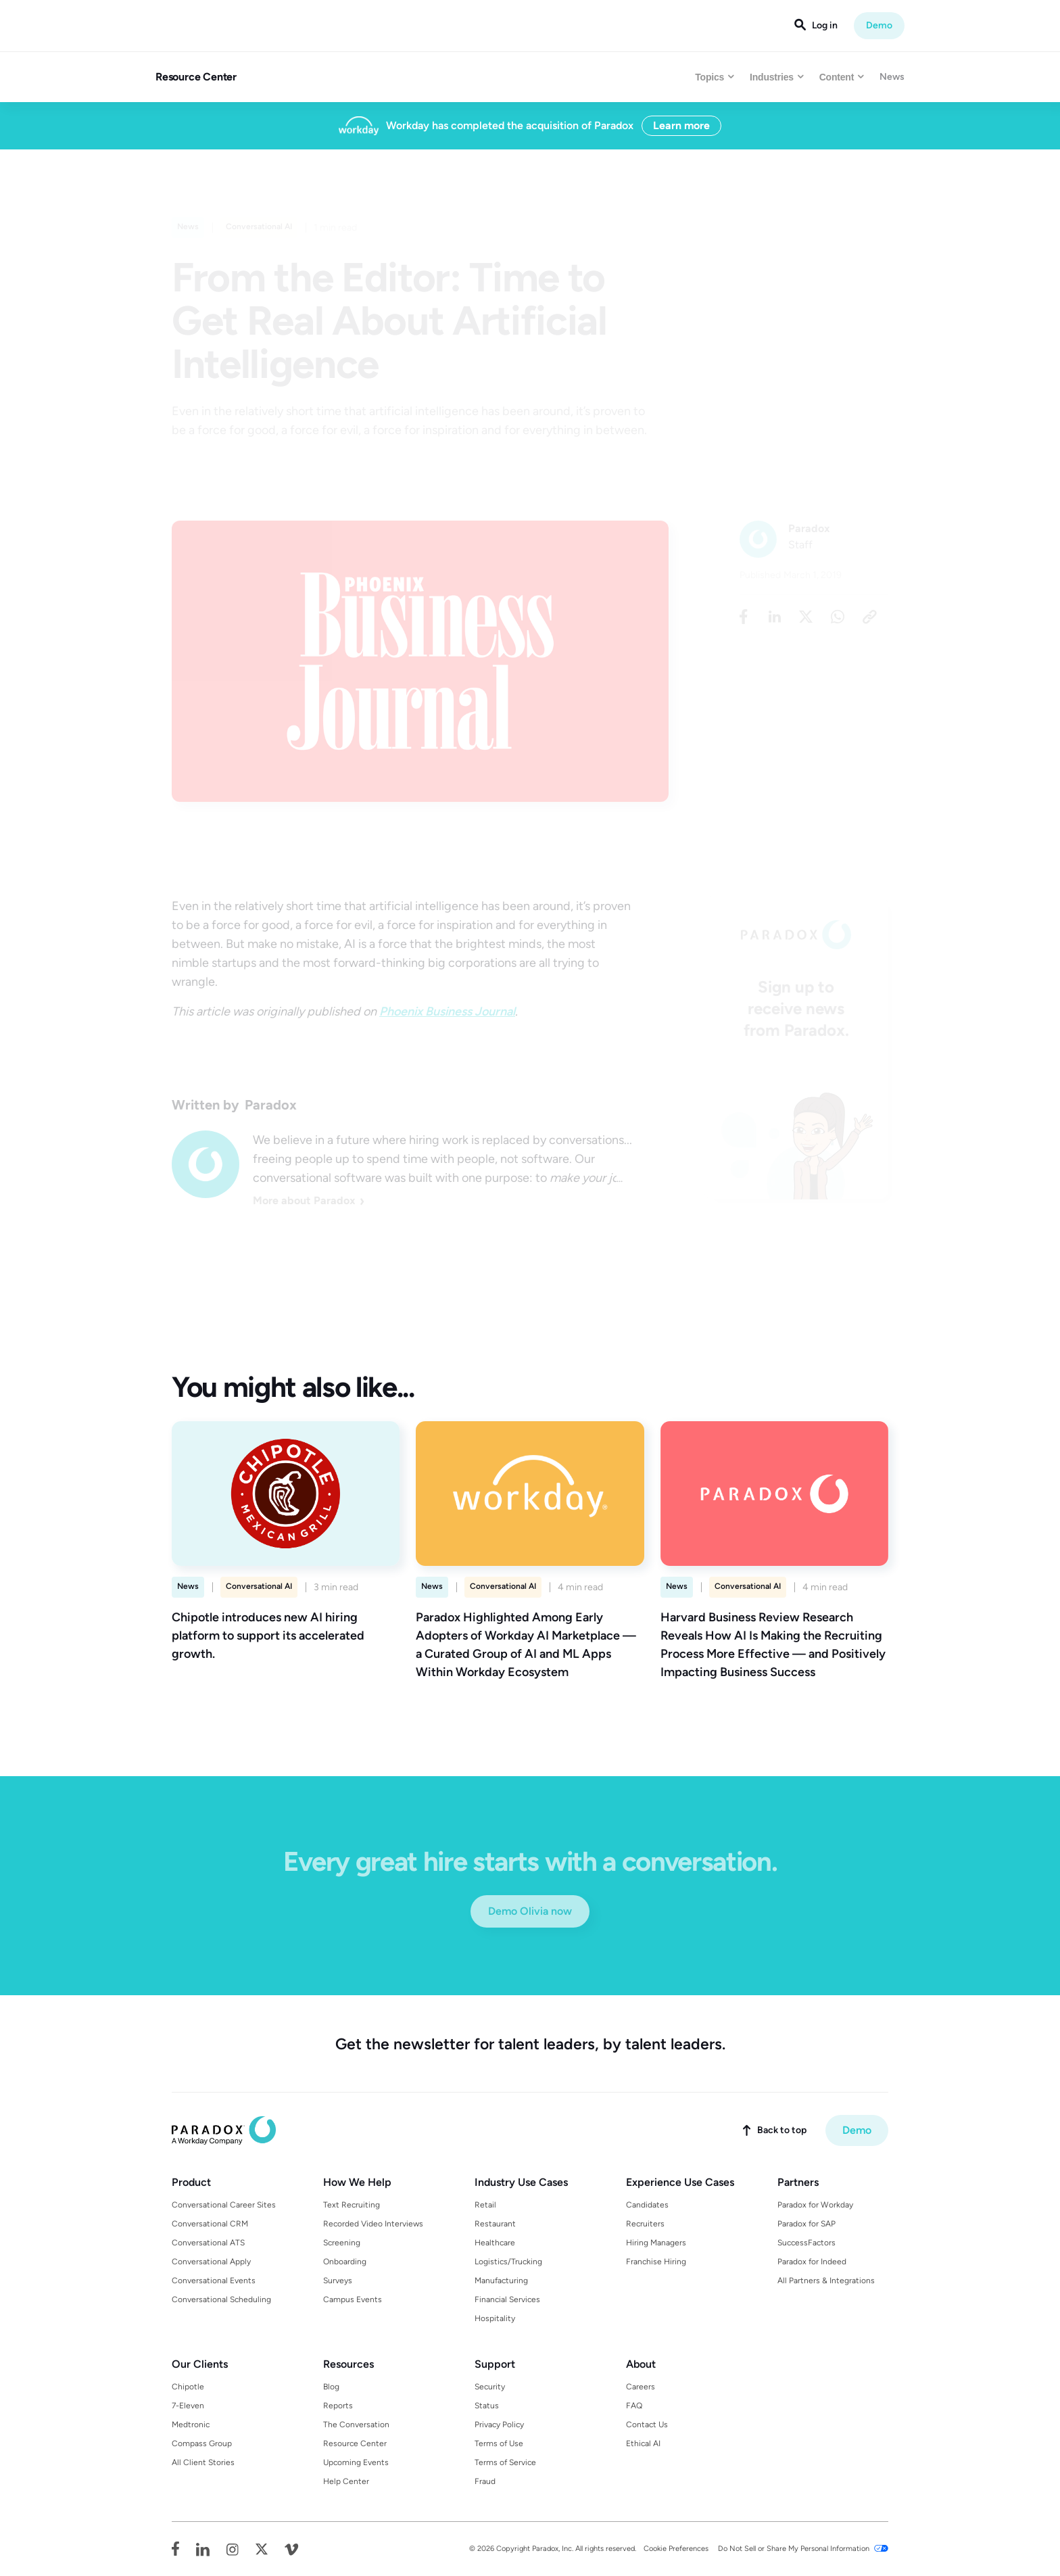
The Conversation (356, 2424)
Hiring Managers (656, 2242)
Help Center (346, 2481)
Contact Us (647, 2424)
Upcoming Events (356, 2462)
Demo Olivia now (530, 1911)
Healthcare (495, 2242)
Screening (341, 2242)
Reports (338, 2405)
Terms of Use (499, 2443)
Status (487, 2405)
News (892, 76)
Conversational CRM (210, 2223)
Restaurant (495, 2223)
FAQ (634, 2405)
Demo (879, 25)
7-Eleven (188, 2405)
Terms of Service (505, 2462)
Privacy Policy (499, 2424)
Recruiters (645, 2223)
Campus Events (352, 2299)
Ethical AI (643, 2443)
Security (490, 2386)
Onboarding (344, 2261)
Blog (331, 2386)
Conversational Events (214, 2280)
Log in (825, 25)
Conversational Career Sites (224, 2205)
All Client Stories (203, 2462)
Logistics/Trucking (508, 2261)
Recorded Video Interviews (373, 2223)
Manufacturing (501, 2280)
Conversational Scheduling (221, 2299)
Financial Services (507, 2299)
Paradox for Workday (815, 2205)
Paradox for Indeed (811, 2261)
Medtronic (191, 2424)
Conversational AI (259, 1586)
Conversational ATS (208, 2242)
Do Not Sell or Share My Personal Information (793, 2548)
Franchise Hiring (656, 2261)
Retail (485, 2205)
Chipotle (188, 2386)
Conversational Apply (211, 2261)
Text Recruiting (351, 2205)
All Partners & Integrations (826, 2280)
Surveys (337, 2280)
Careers (640, 2386)
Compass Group (202, 2443)
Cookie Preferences (676, 2548)
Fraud (485, 2481)
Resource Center (196, 76)
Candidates (647, 2205)
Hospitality (495, 2318)
